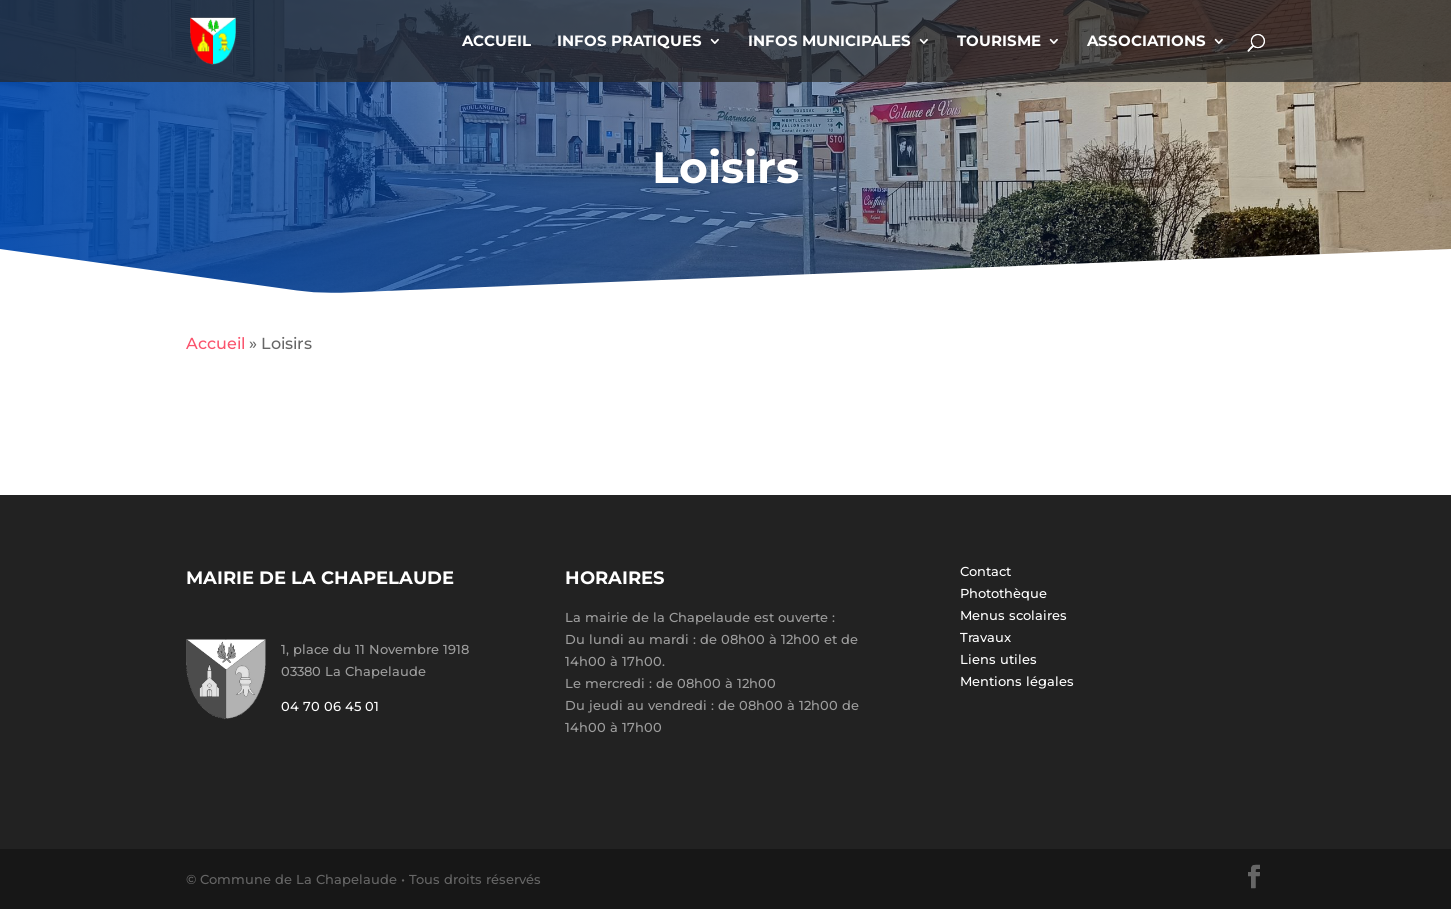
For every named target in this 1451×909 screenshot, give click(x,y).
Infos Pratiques (629, 42)
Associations (1146, 42)
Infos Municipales (829, 42)
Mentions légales (1017, 681)
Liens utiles (998, 659)
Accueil (496, 42)
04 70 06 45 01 (330, 706)
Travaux (985, 637)
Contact (985, 571)
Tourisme (999, 42)
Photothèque (1003, 593)
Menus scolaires (1013, 615)
